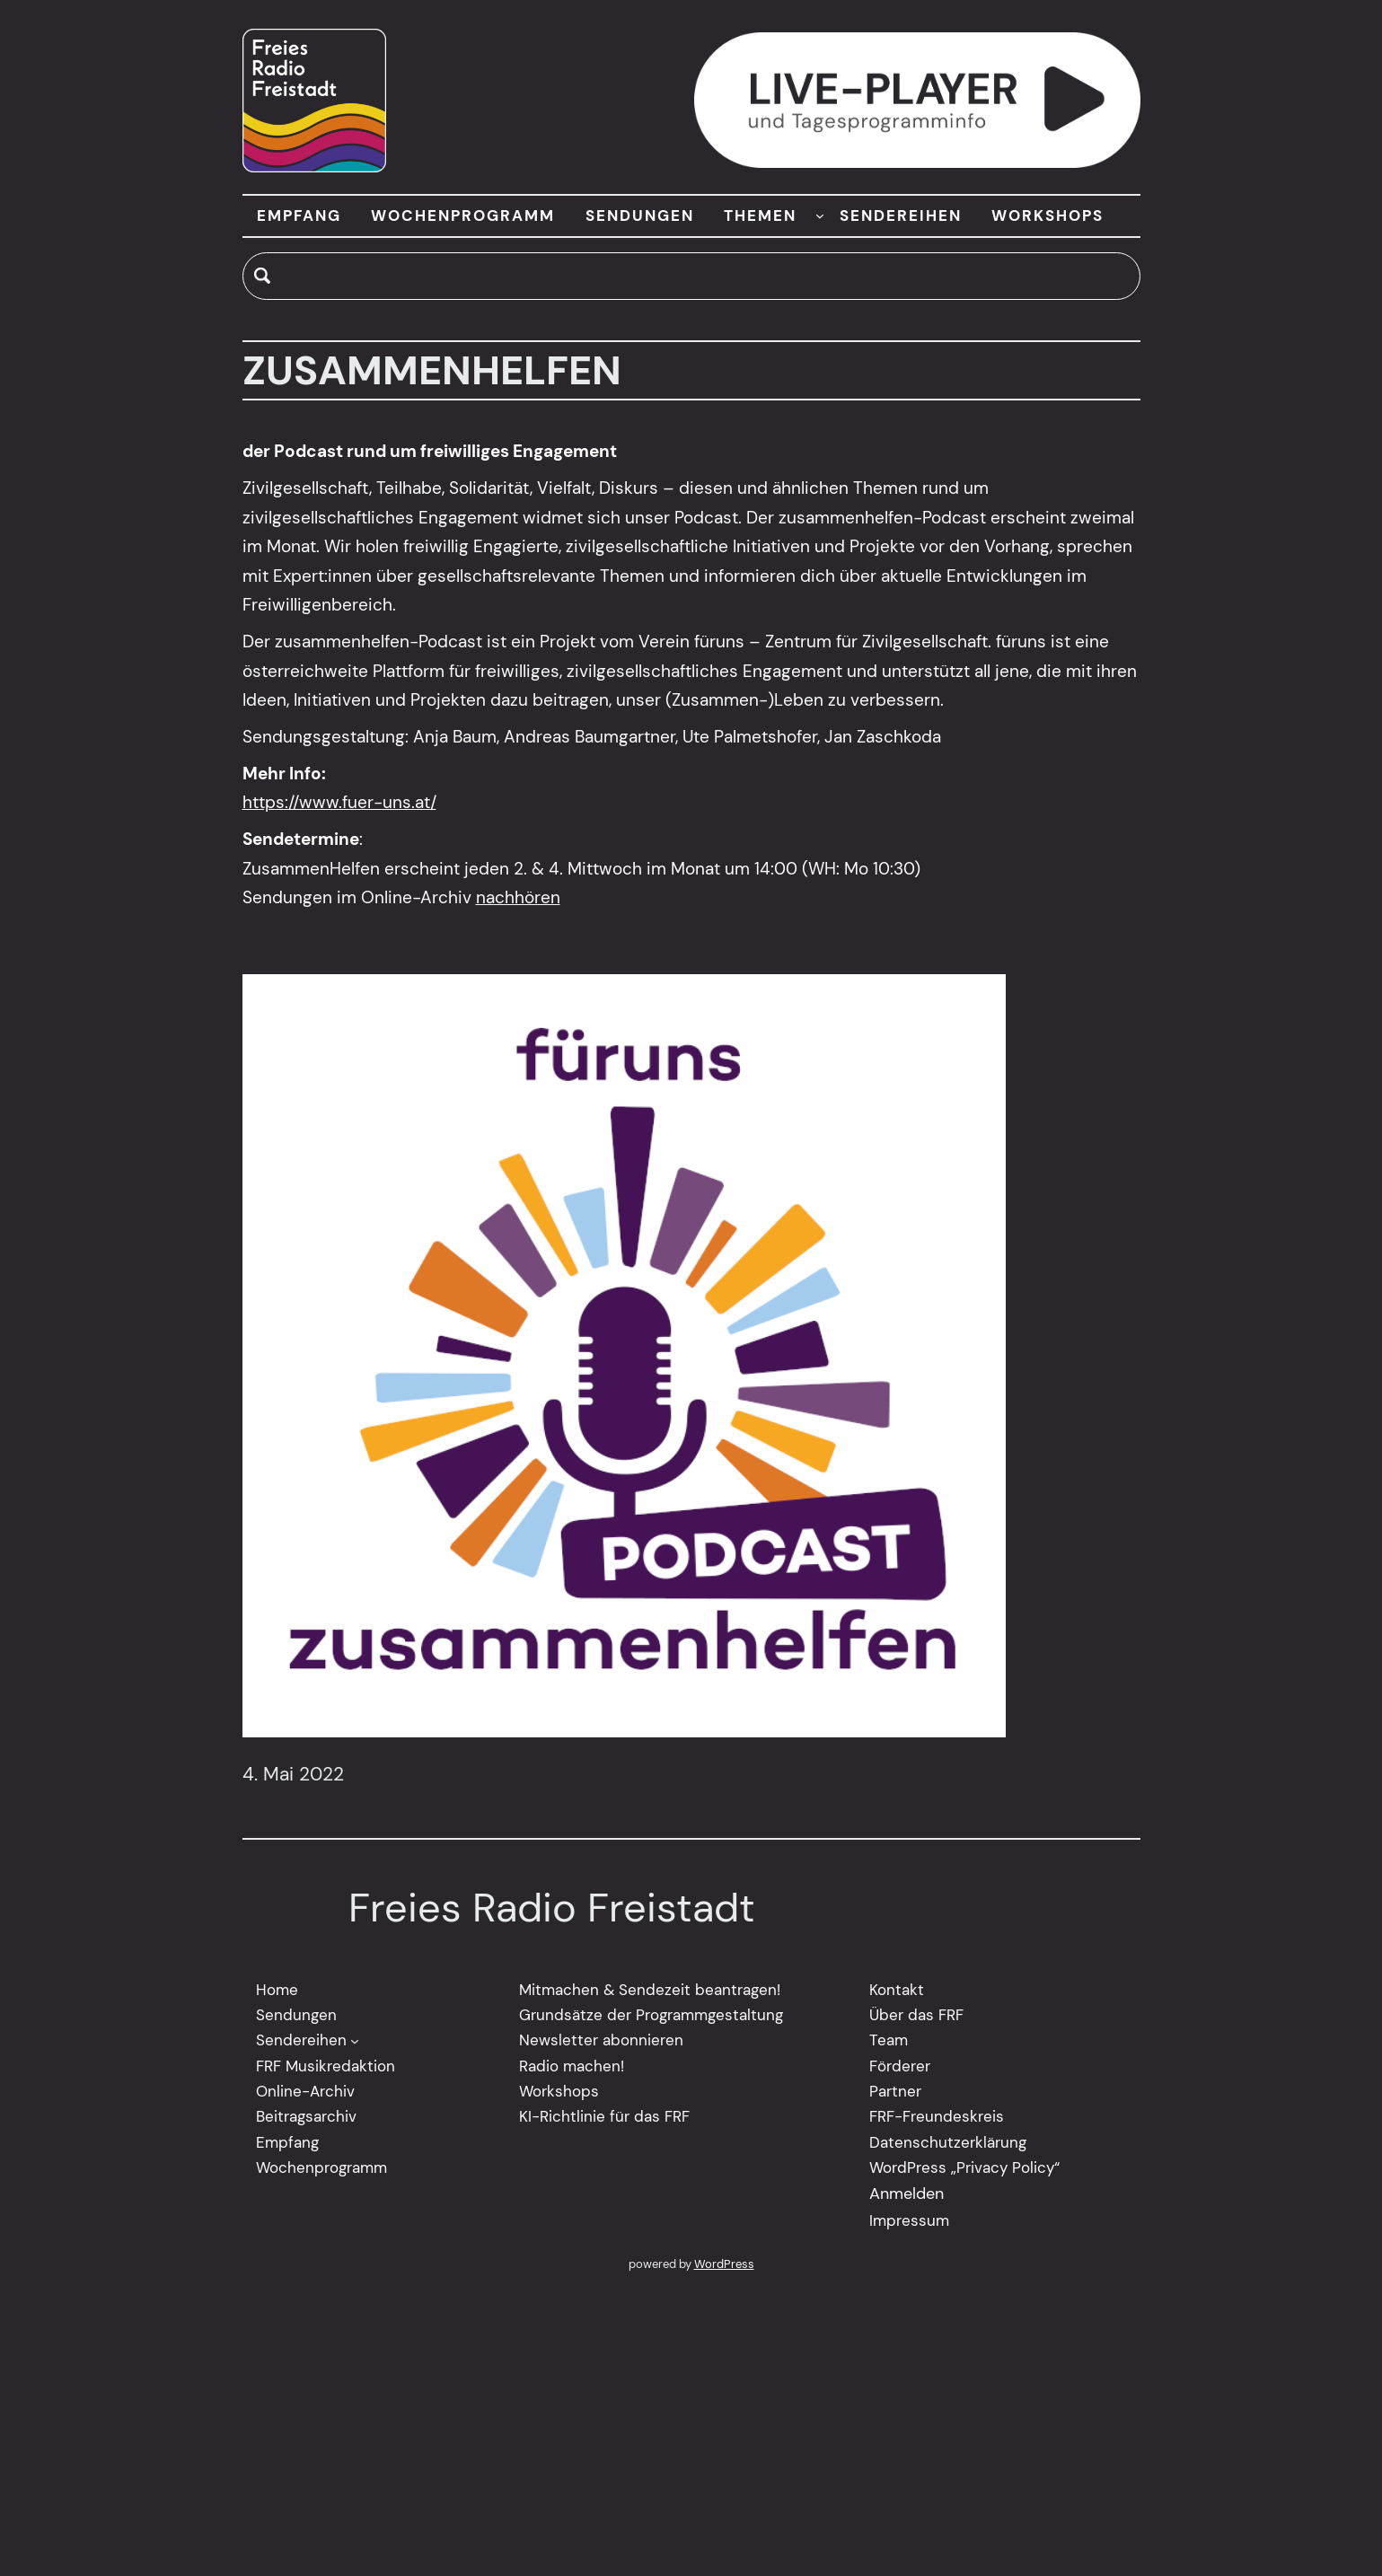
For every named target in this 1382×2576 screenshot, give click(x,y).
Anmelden (906, 2194)
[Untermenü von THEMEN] (819, 215)
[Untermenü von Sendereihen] (354, 2040)
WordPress (724, 2265)
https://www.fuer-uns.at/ (339, 803)
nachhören (518, 898)
